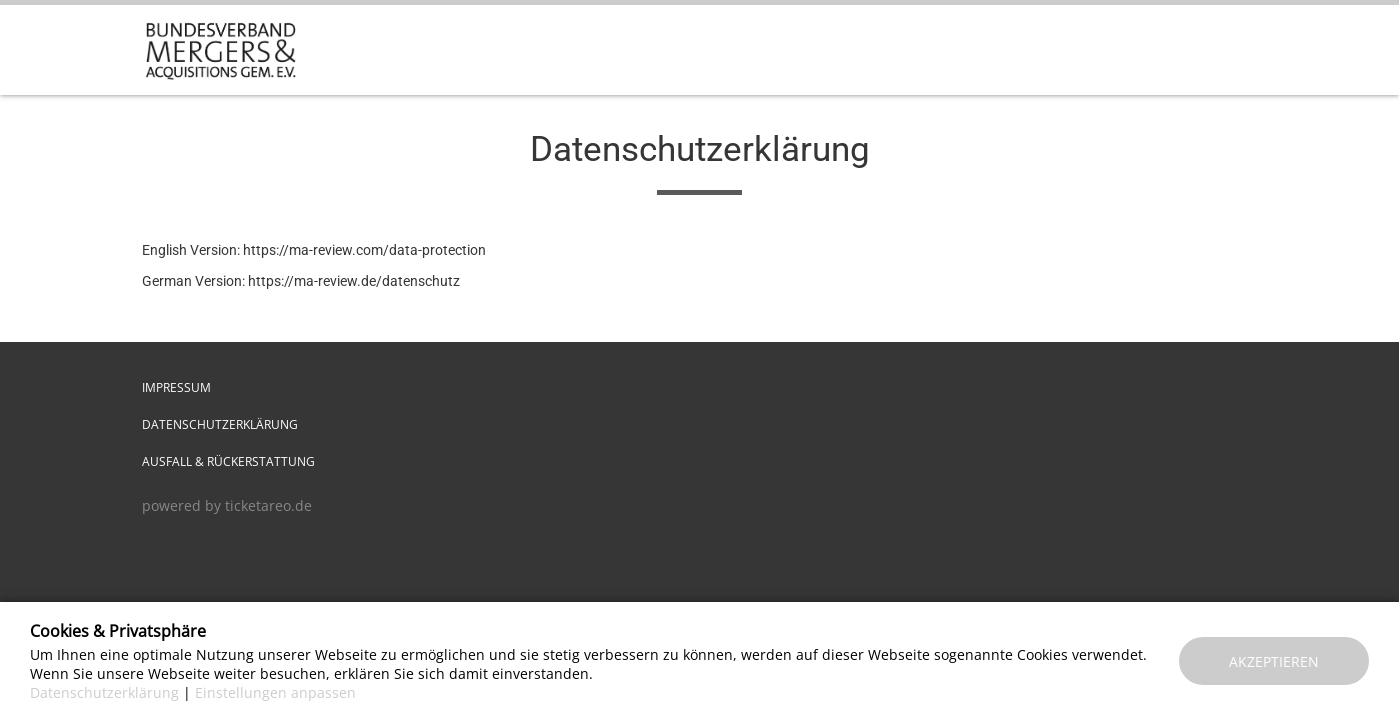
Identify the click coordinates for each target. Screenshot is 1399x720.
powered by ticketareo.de (227, 505)
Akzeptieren (1274, 661)
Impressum (176, 387)
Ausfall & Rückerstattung (228, 461)
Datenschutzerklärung (220, 424)
